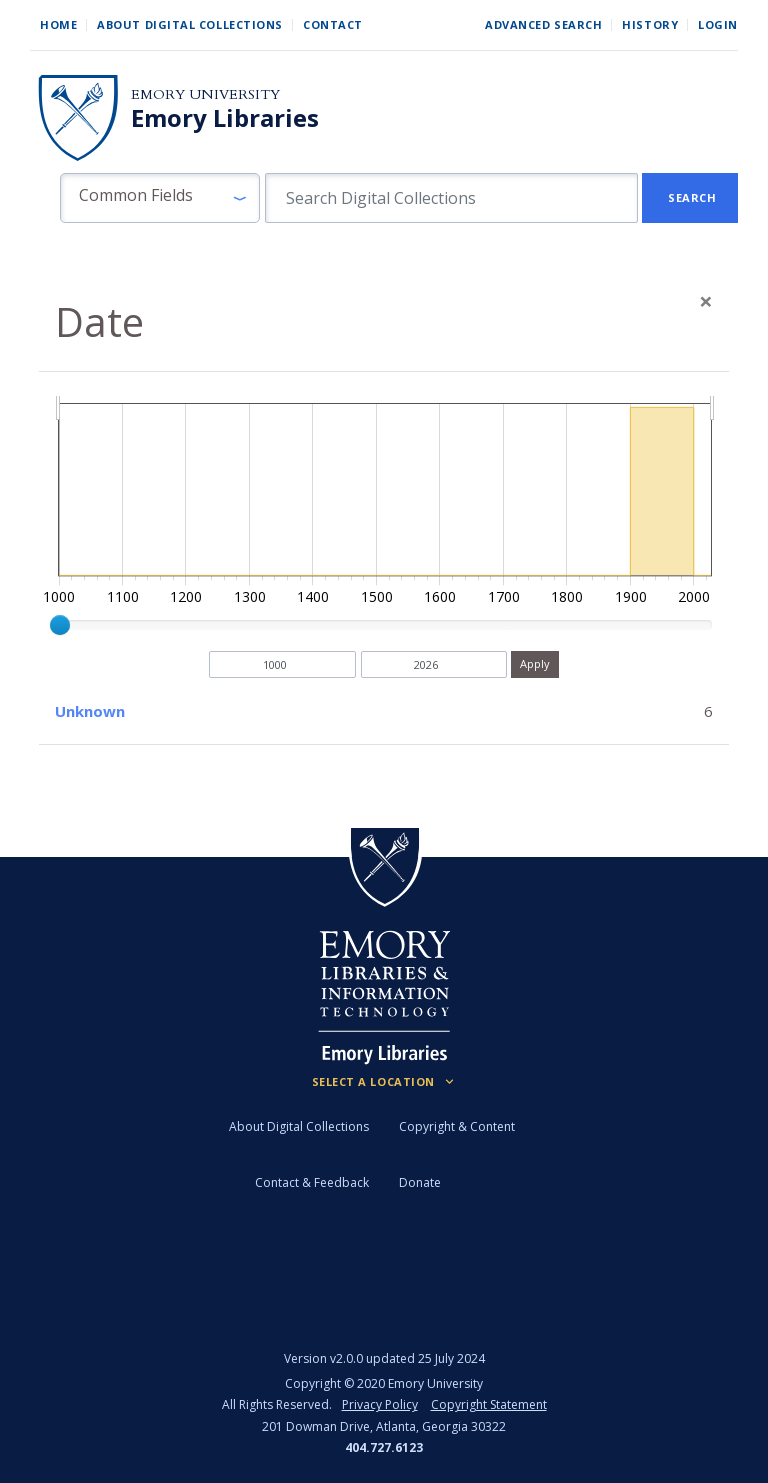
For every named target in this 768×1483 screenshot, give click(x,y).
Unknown (90, 711)
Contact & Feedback (312, 1182)
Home (58, 24)
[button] (160, 198)
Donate (420, 1182)
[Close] (706, 301)
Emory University (205, 94)
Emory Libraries (225, 118)
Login (718, 24)
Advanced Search (543, 24)
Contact (333, 24)
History (650, 24)
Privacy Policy (380, 1404)
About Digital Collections (190, 24)
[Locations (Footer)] (384, 1082)
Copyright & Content (457, 1126)
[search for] (451, 198)
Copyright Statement (489, 1404)
